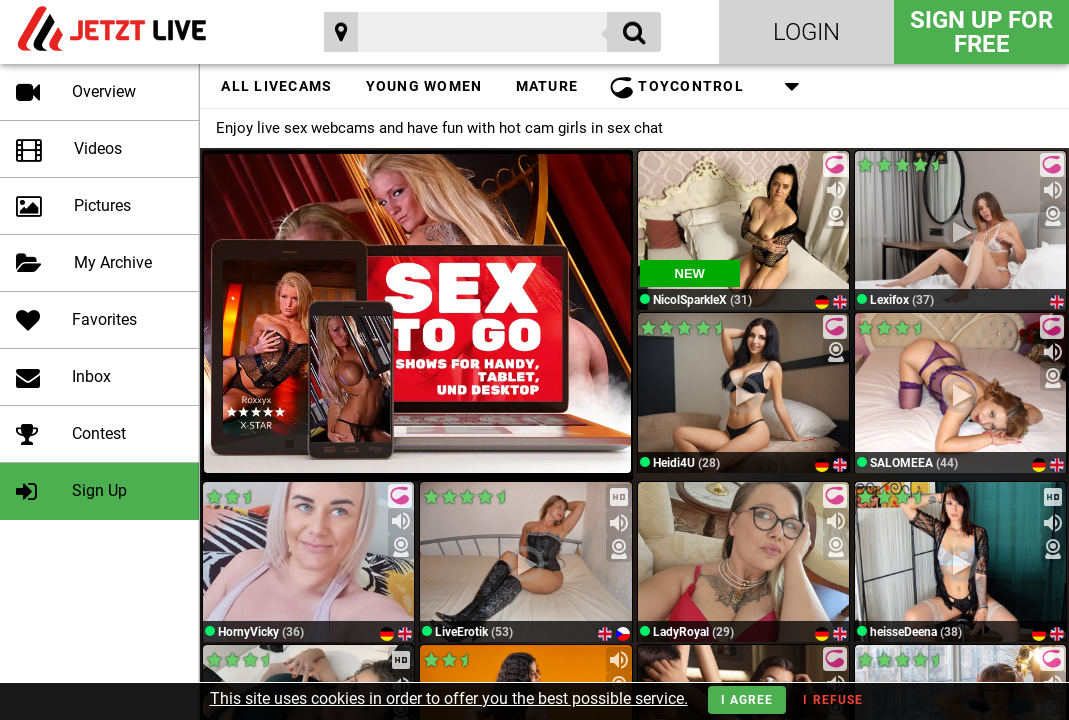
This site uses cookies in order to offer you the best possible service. (449, 698)
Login (806, 32)
